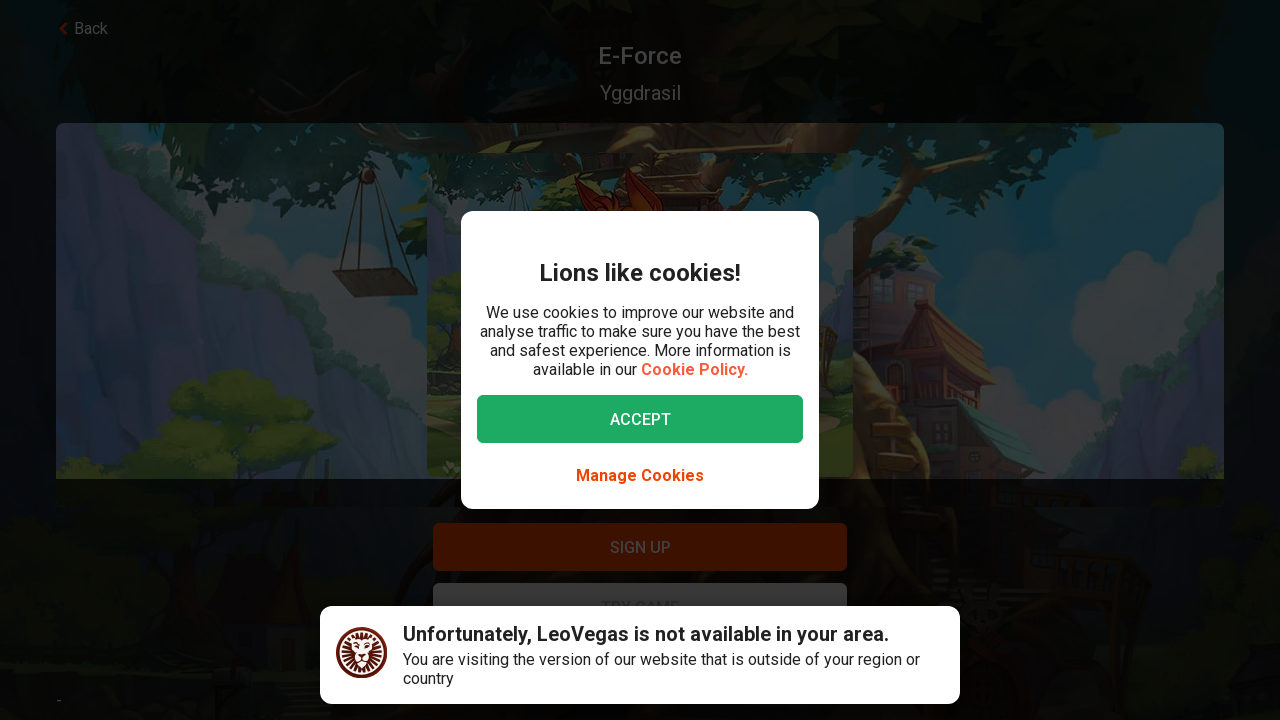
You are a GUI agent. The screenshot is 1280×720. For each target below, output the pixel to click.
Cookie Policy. (694, 369)
